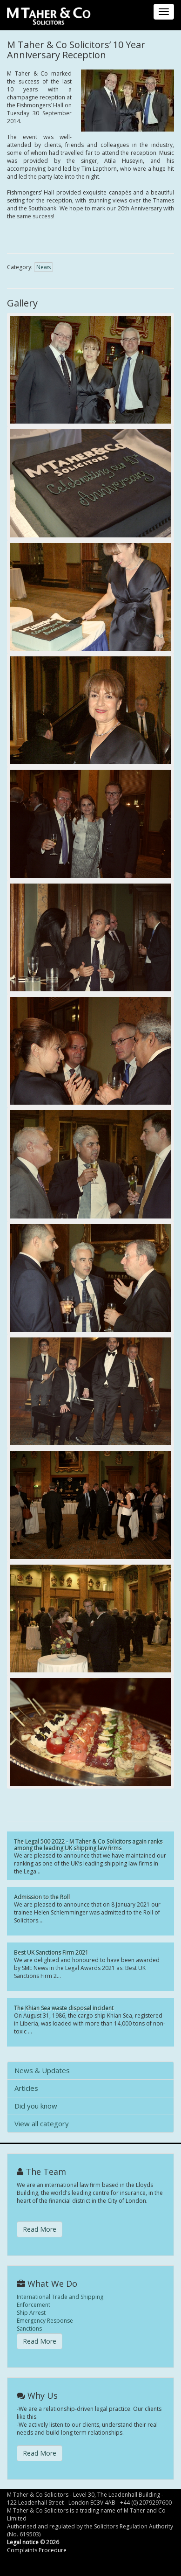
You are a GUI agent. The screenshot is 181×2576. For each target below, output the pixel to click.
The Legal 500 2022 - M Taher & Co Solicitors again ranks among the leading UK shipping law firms (88, 1845)
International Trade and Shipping (60, 2297)
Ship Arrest (31, 2313)
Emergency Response (45, 2321)
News (43, 267)
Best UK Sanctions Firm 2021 (51, 1952)
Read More (39, 2229)
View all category (41, 2123)
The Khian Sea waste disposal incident (64, 2008)
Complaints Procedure (37, 2550)
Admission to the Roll (42, 1897)
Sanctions (29, 2328)
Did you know (35, 2105)
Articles (26, 2088)
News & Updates (42, 2070)
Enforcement (33, 2305)
